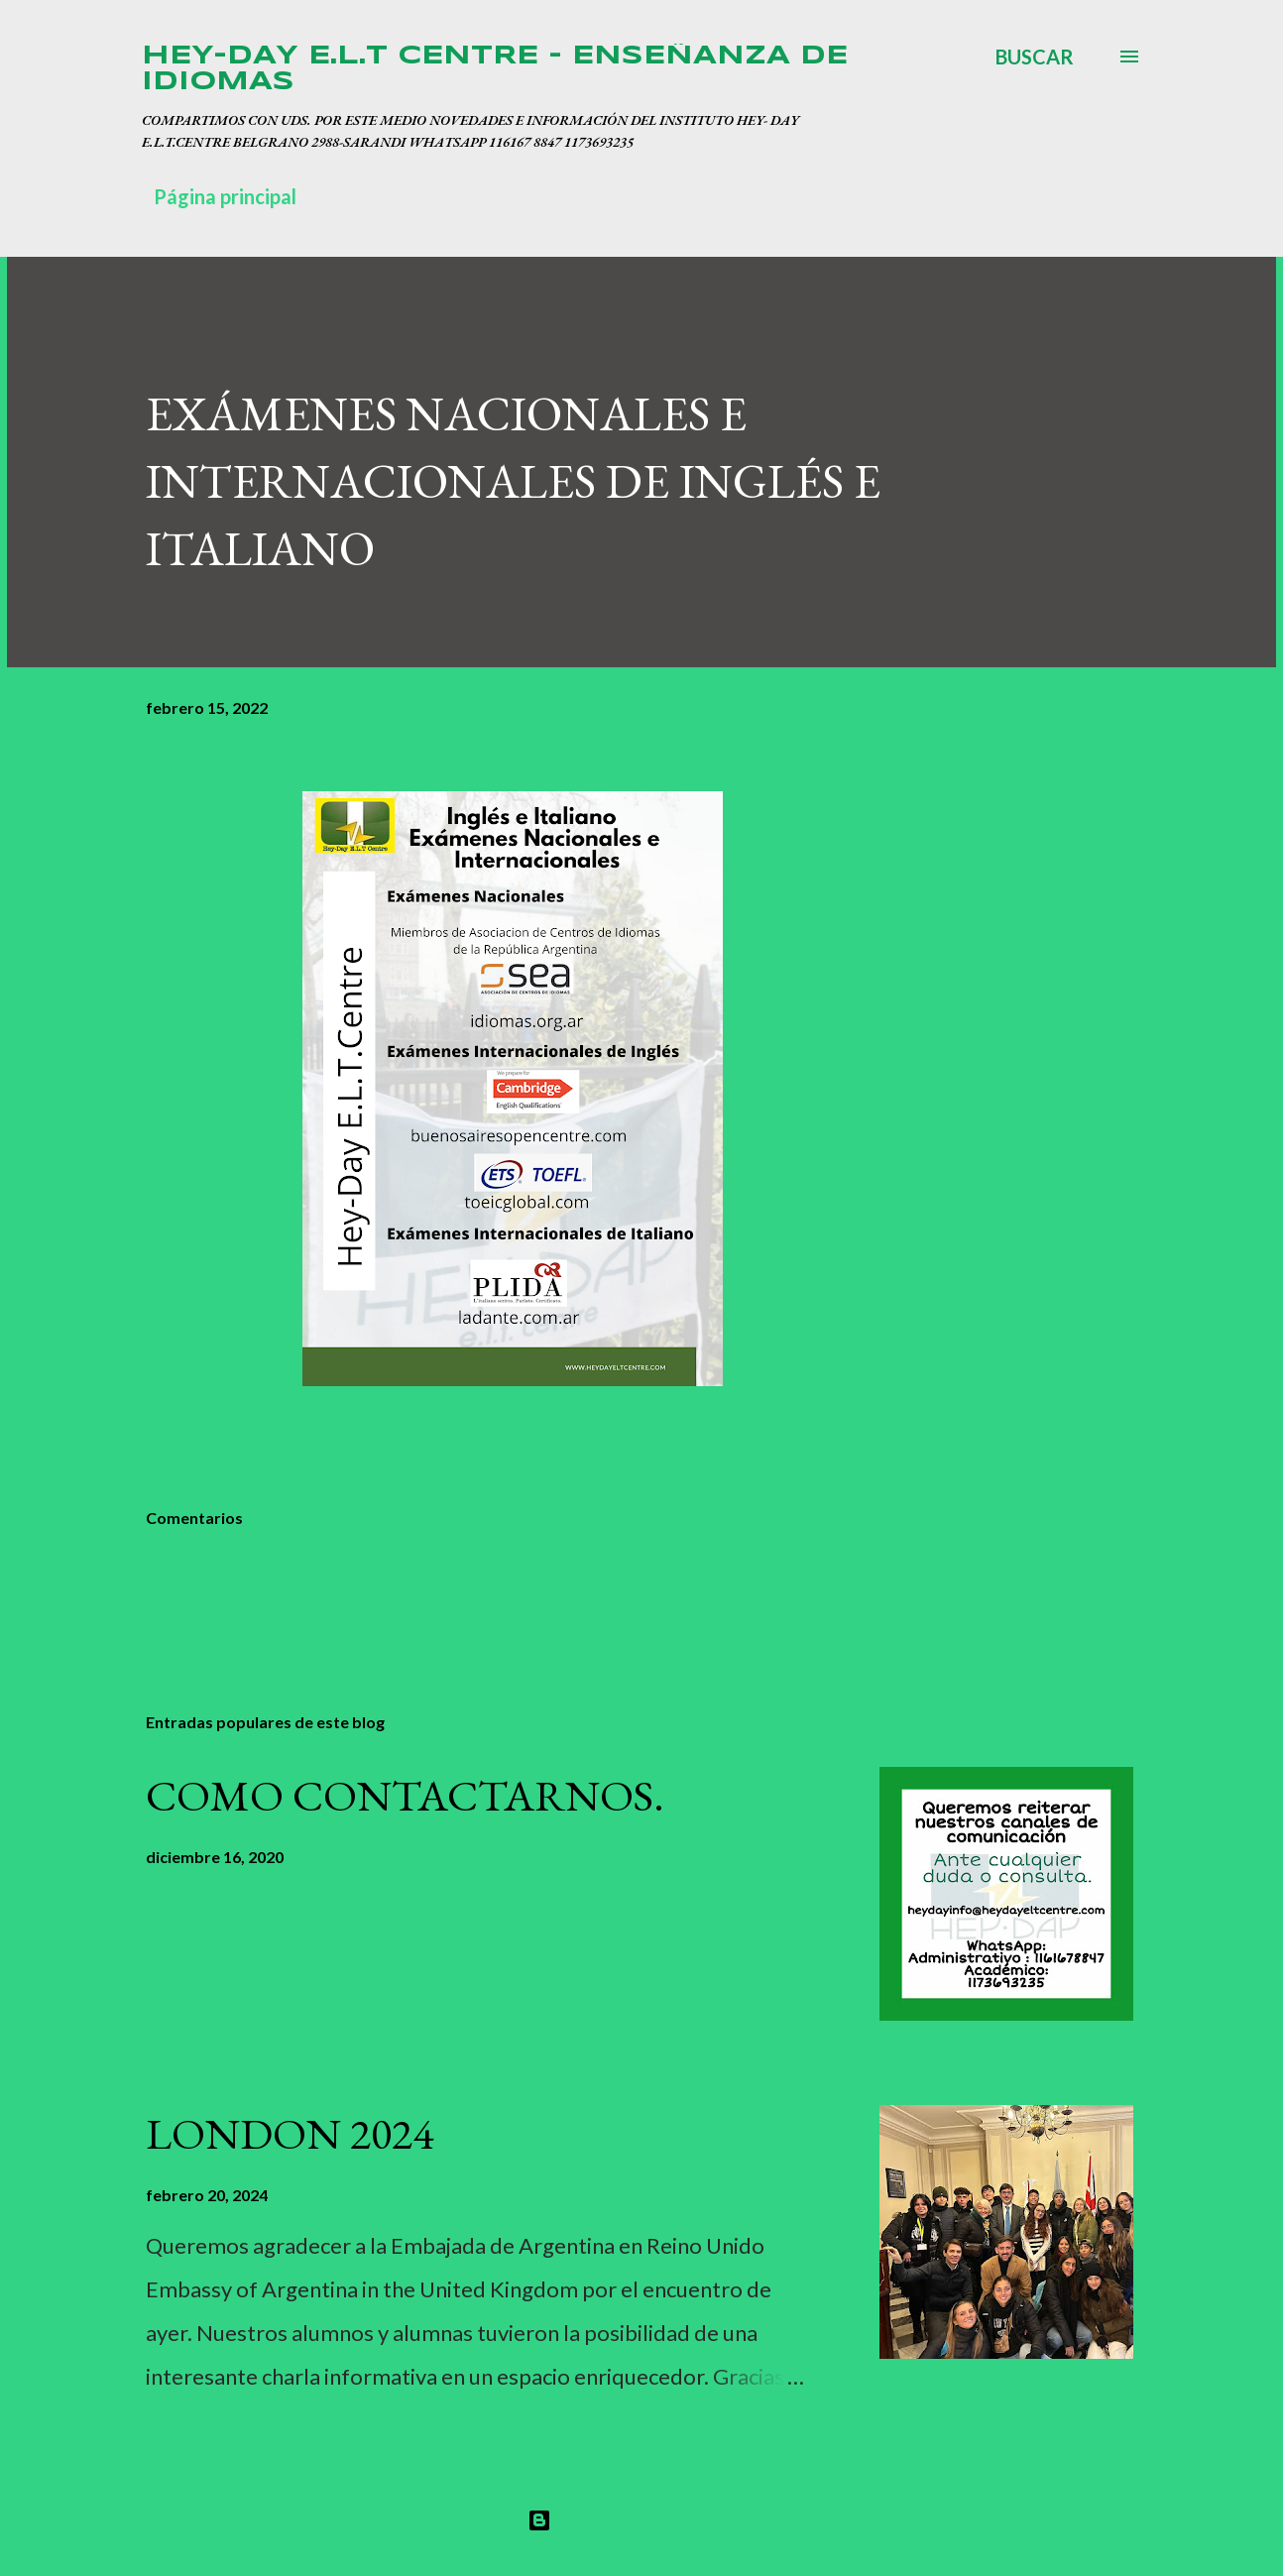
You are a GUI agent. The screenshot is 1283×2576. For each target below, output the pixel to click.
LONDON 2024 (289, 2133)
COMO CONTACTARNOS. (405, 1795)
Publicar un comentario (224, 1585)
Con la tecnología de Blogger (641, 2520)
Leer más (771, 1926)
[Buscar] (1034, 56)
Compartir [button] (837, 1472)
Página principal (225, 196)
